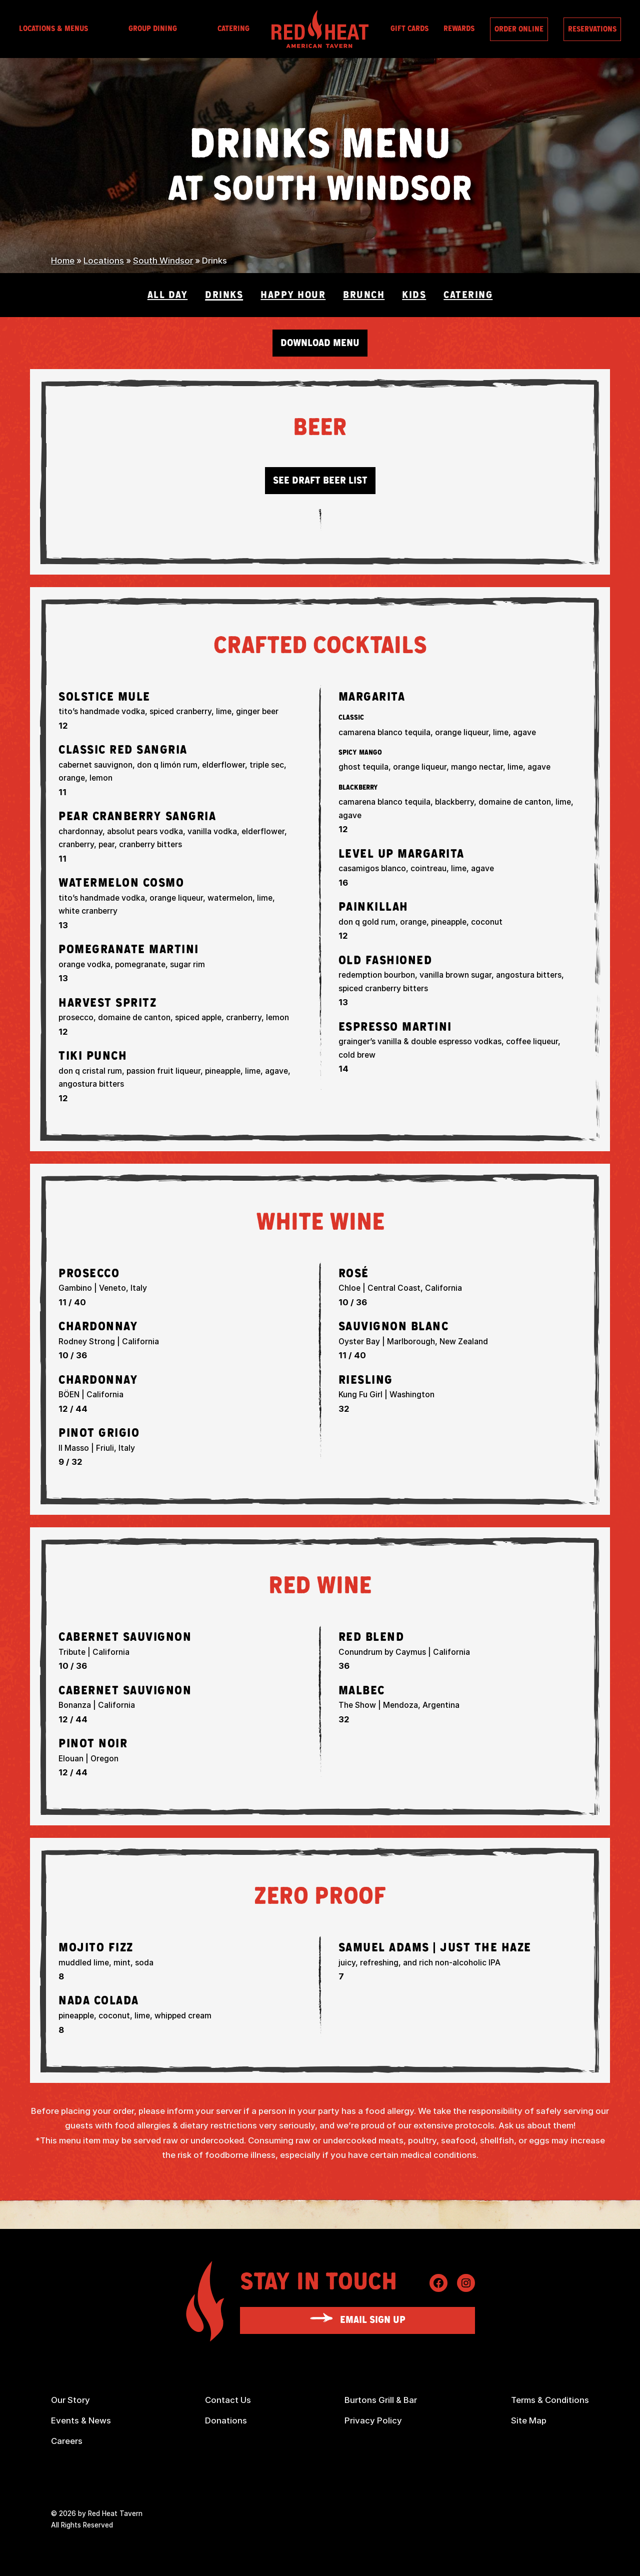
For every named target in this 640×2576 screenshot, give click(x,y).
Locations (104, 261)
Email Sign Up (373, 2320)
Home (62, 261)
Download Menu (320, 343)
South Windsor (163, 261)
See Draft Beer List (320, 481)
